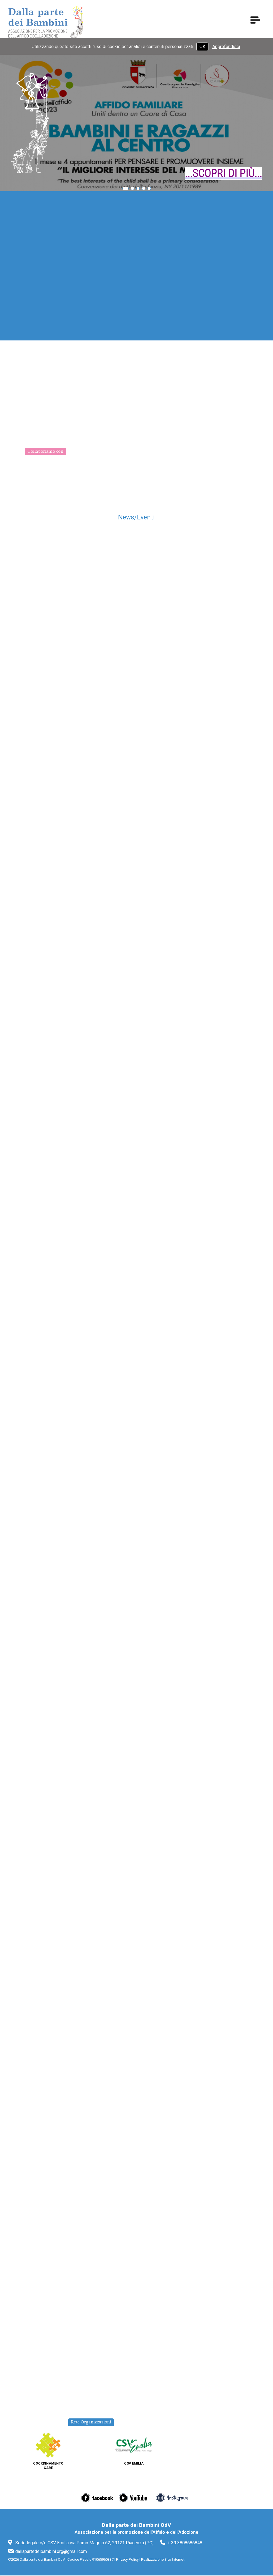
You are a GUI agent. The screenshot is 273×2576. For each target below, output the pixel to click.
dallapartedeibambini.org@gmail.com (51, 2551)
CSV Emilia (134, 2464)
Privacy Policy (127, 2560)
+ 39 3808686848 (185, 2543)
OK (202, 46)
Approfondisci (226, 46)
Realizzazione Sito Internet (163, 2560)
